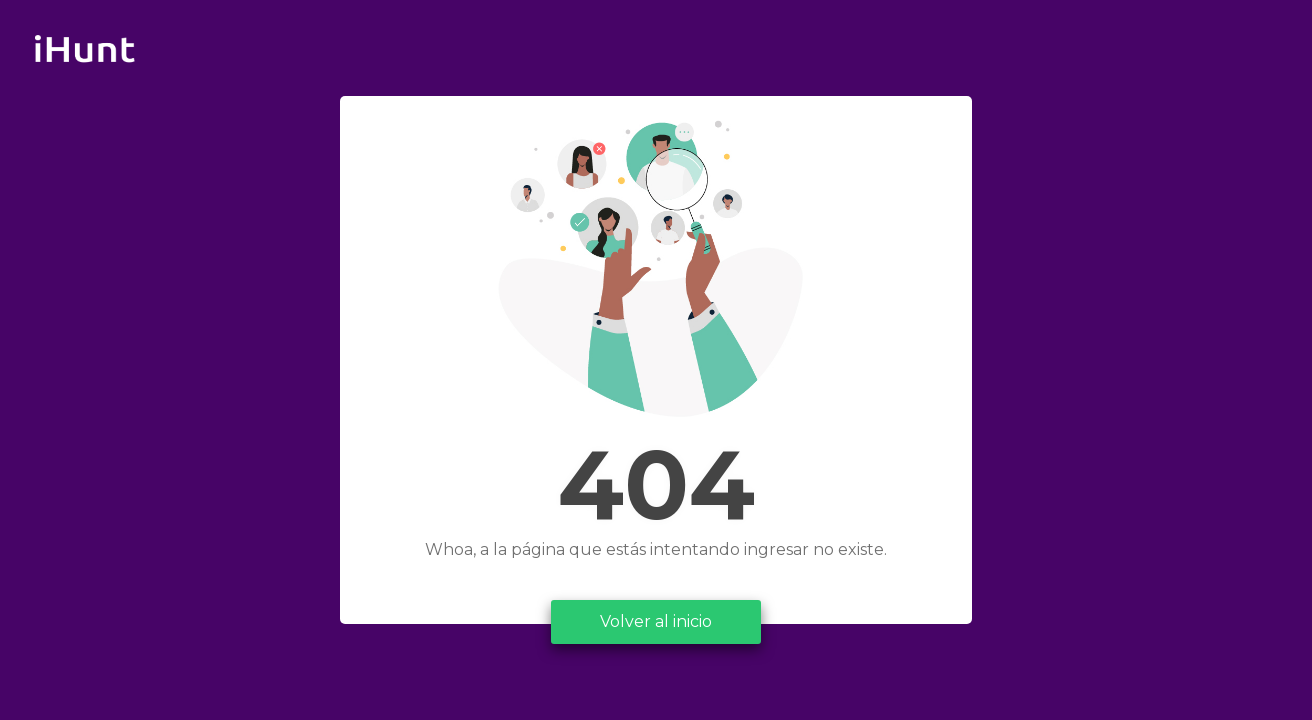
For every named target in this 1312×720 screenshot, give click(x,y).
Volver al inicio (656, 621)
